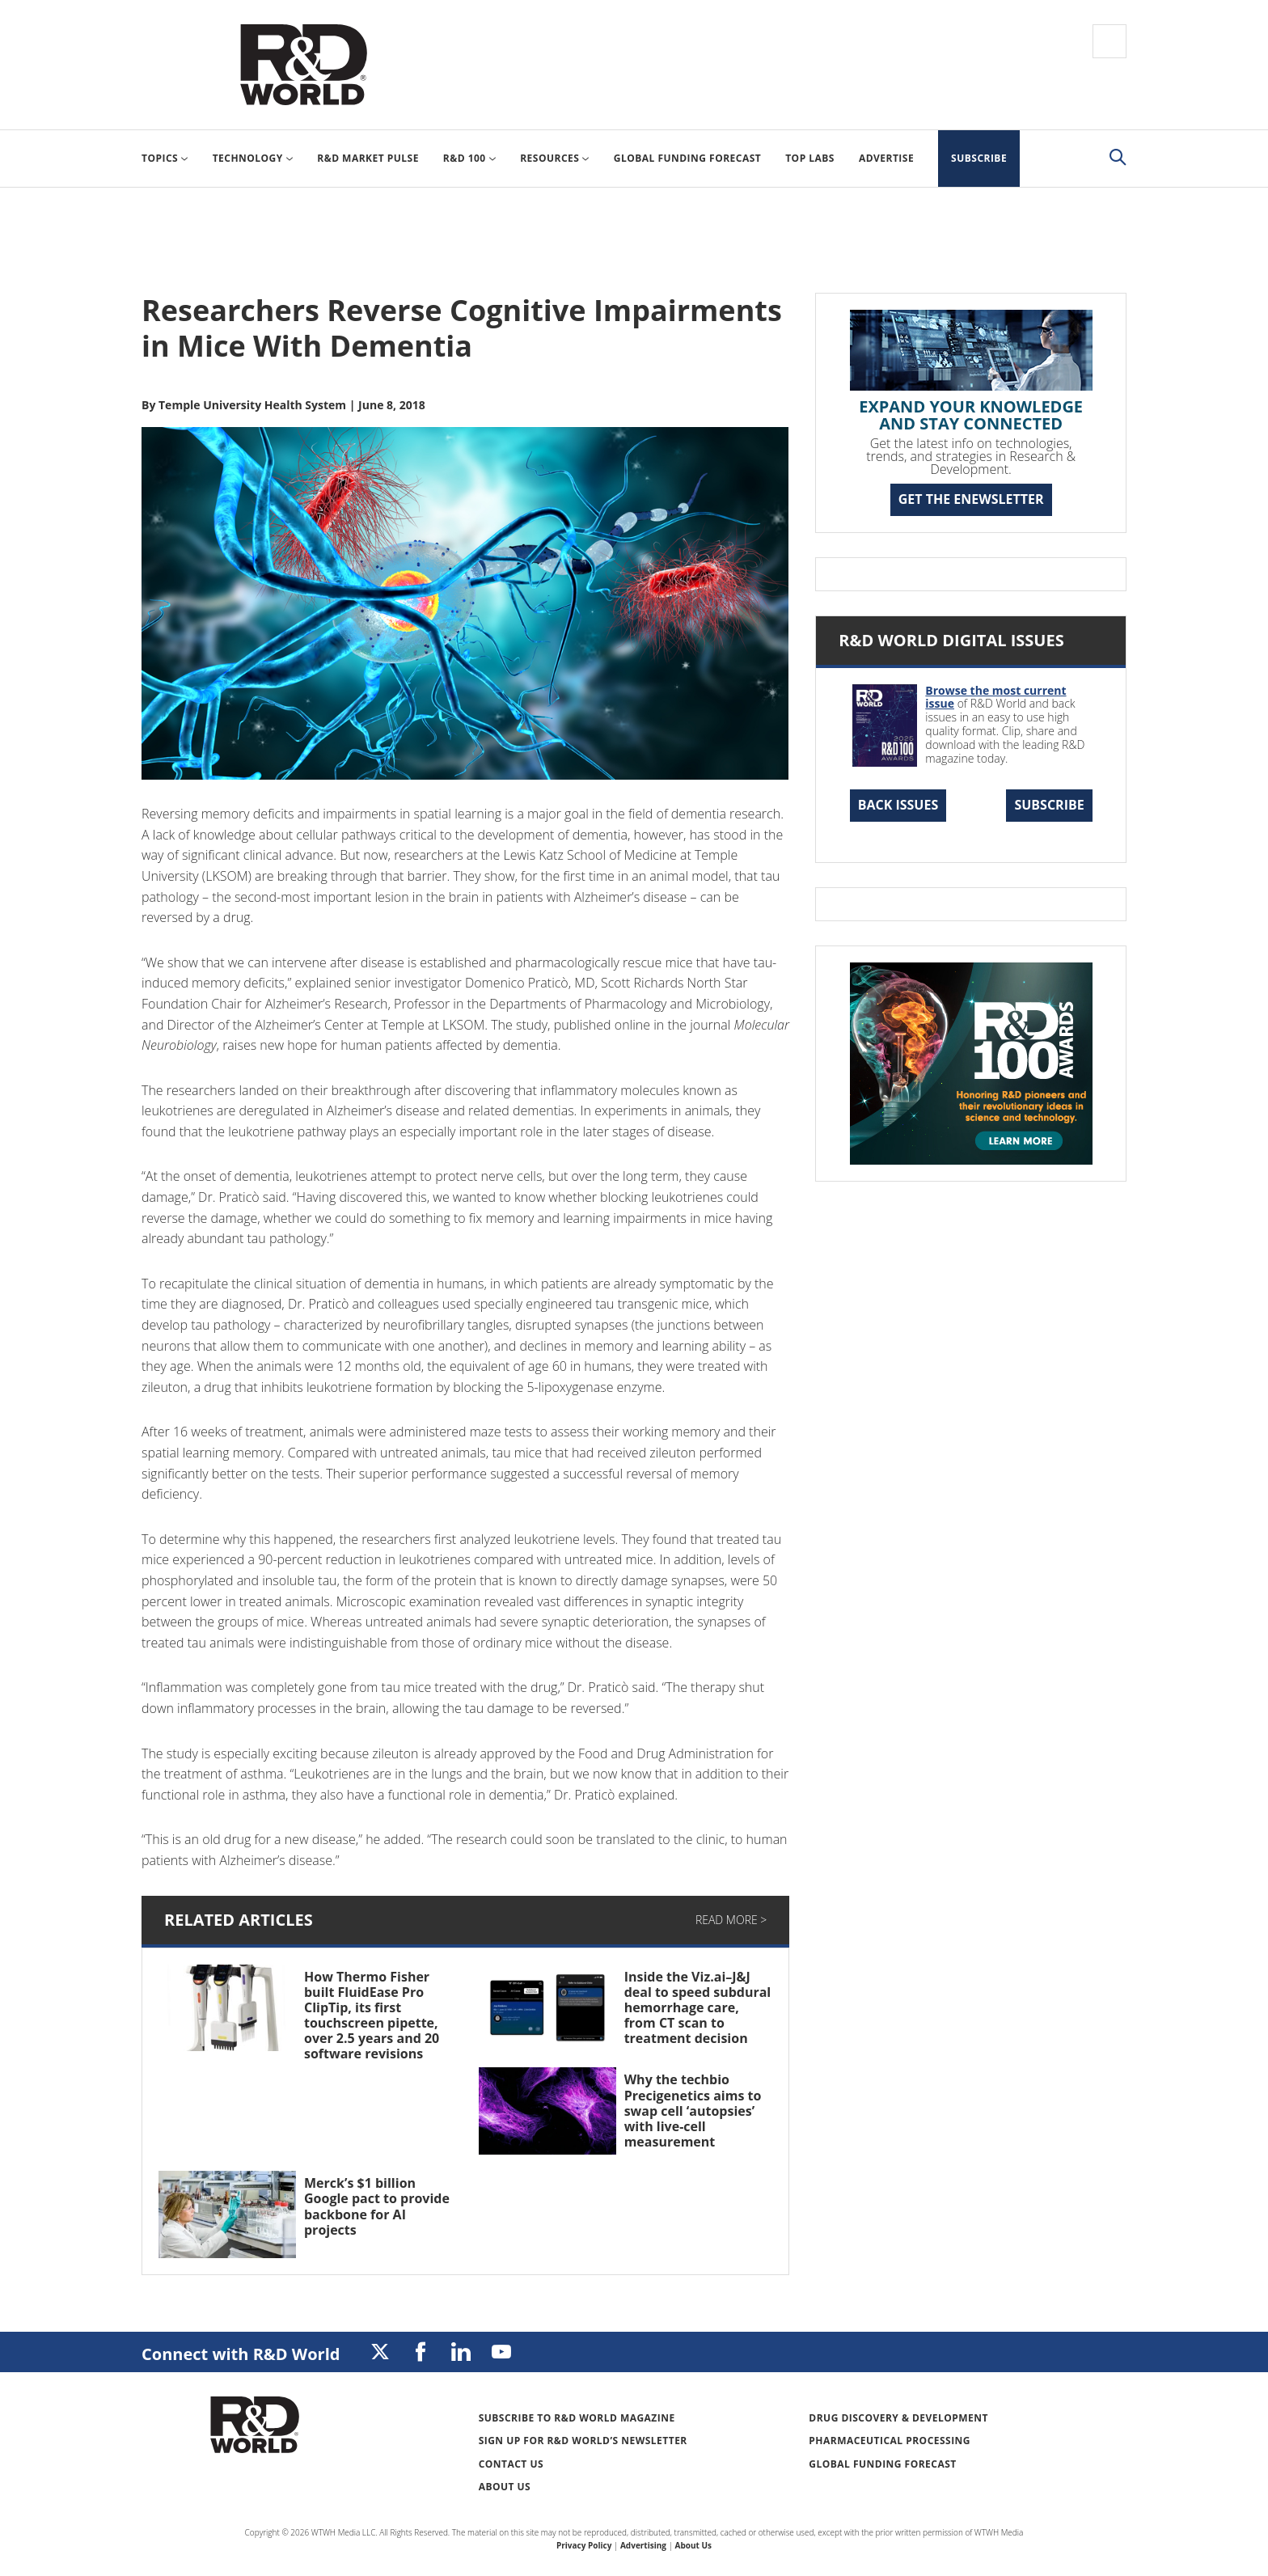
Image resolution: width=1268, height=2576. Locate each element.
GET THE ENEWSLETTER (971, 499)
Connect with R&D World (241, 2354)
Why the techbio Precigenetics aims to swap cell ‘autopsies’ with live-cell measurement (693, 2111)
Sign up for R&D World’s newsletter (583, 2440)
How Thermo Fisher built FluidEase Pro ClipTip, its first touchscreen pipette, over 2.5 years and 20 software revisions (371, 2015)
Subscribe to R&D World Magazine (577, 2418)
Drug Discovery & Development (898, 2418)
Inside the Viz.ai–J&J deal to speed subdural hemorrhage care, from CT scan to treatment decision (697, 2008)
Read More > (731, 1919)
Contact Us (511, 2464)
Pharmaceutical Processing (889, 2440)
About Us (505, 2487)
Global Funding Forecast (882, 2464)
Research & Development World (303, 64)
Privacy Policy (583, 2545)
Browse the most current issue (995, 697)
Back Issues (898, 805)
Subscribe (1049, 805)
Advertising (643, 2545)
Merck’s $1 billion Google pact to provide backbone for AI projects (377, 2206)
